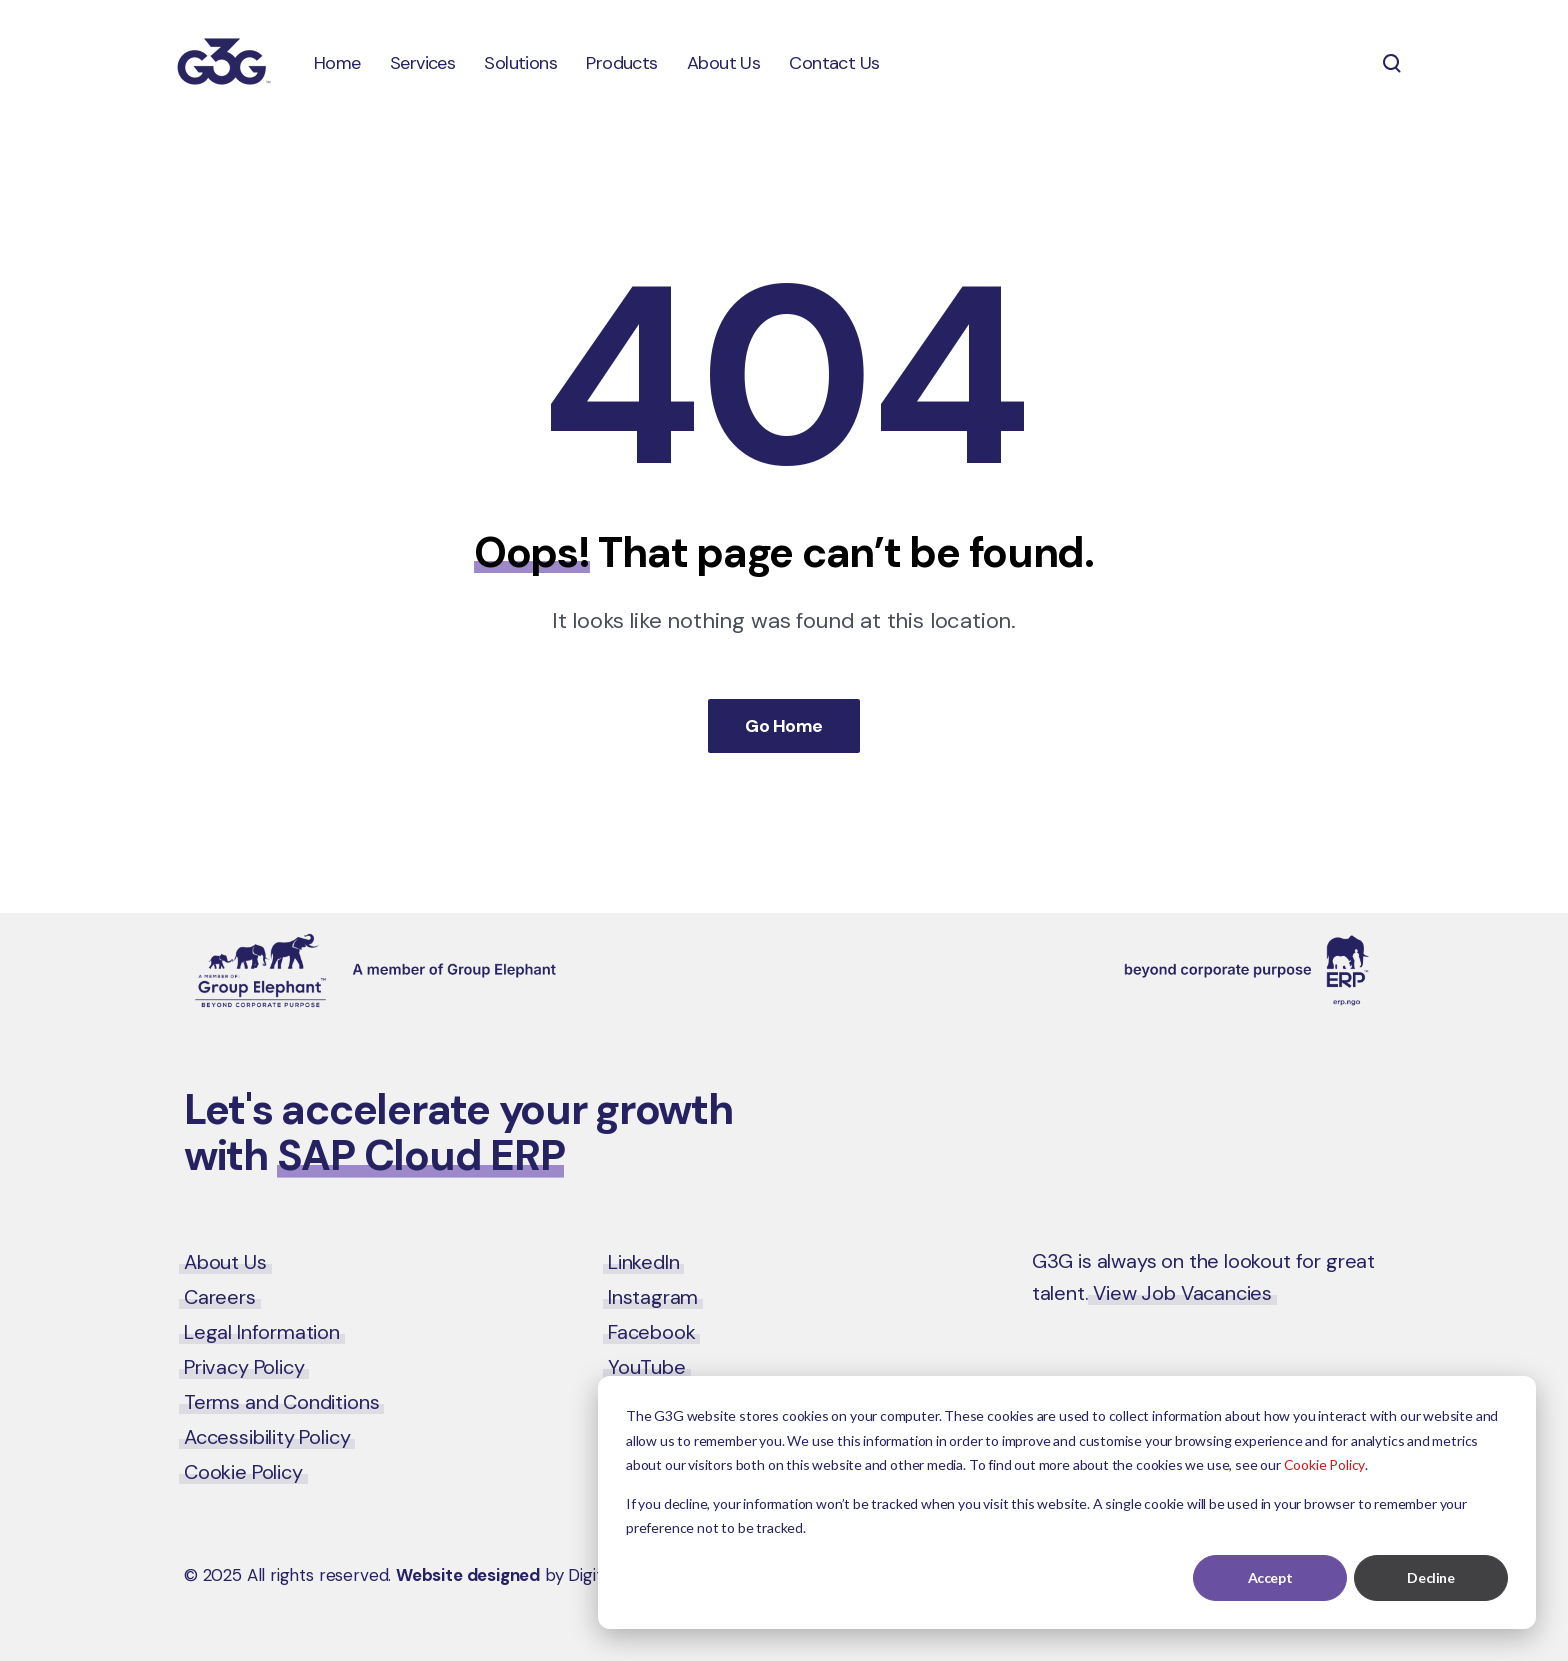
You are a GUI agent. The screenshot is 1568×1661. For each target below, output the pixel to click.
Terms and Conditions (281, 1402)
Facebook (652, 1332)
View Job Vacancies (1182, 1293)
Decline (1430, 1577)
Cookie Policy (1325, 1464)
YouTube (647, 1367)
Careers (220, 1297)
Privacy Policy (244, 1367)
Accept (1270, 1577)
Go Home (783, 726)
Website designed (468, 1575)
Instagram (653, 1297)
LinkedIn (644, 1262)
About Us (225, 1262)
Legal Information (262, 1332)
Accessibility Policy (267, 1437)
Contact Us (1300, 1114)
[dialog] (1067, 1502)
